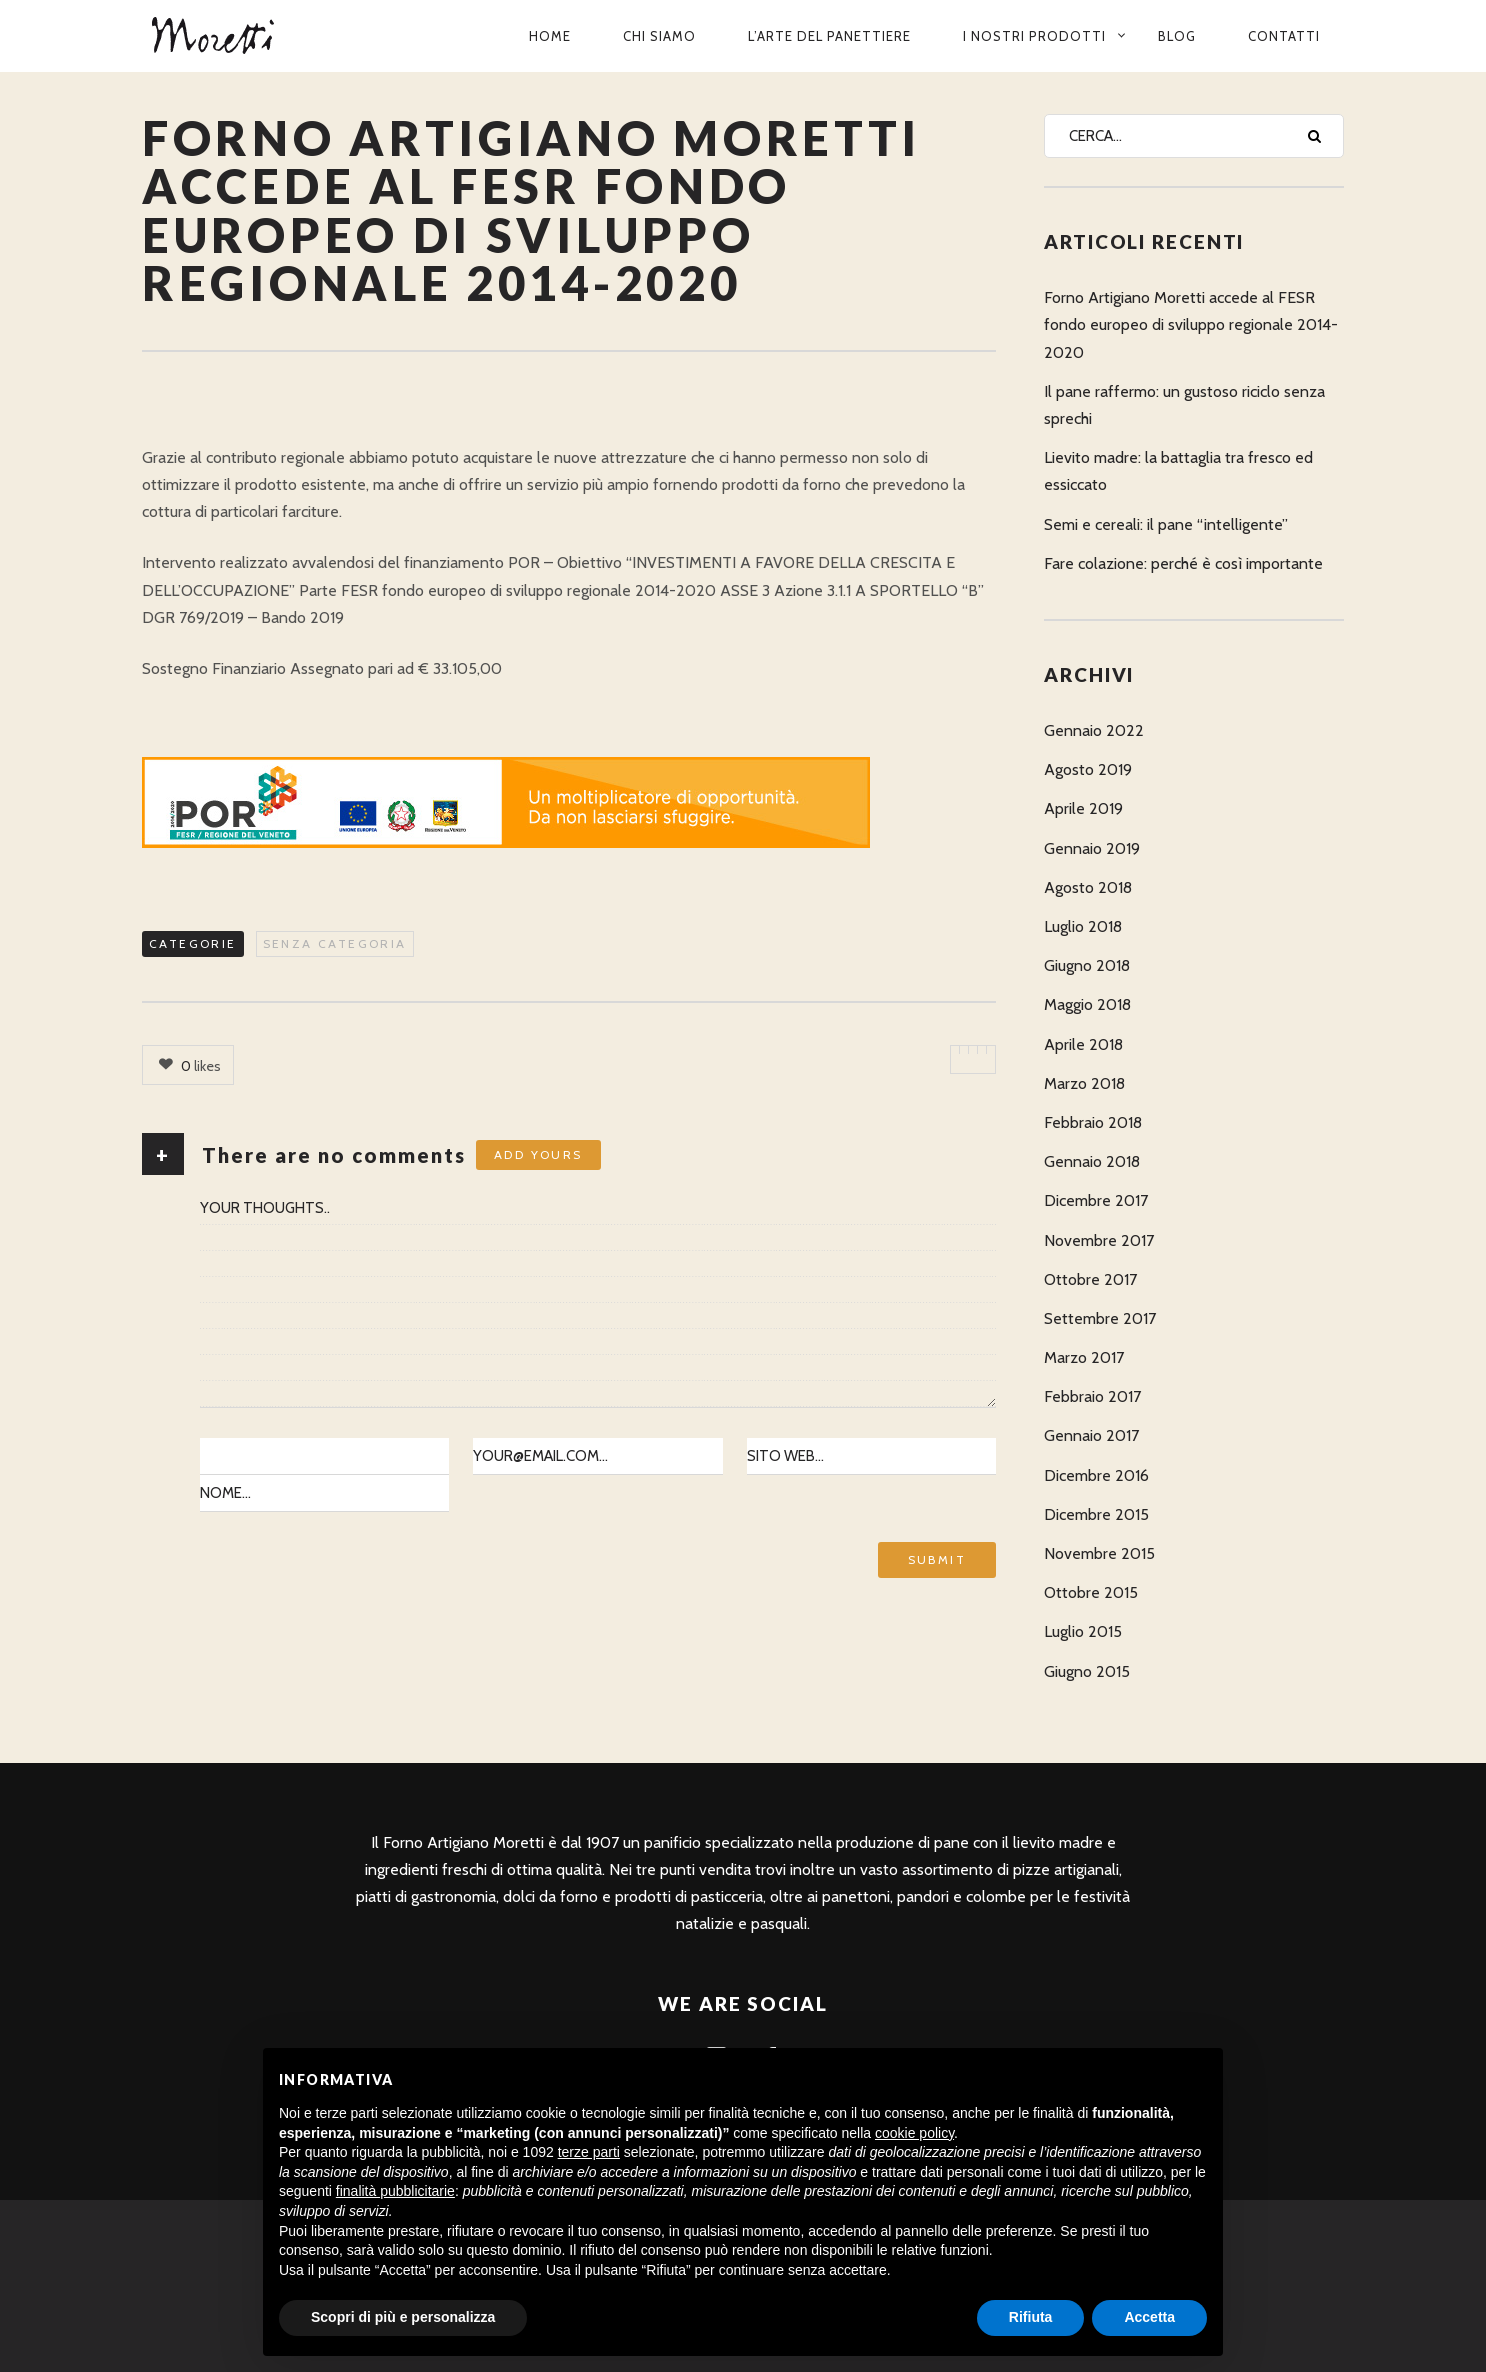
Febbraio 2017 (1092, 1396)
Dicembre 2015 (1096, 1514)
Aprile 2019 (1083, 808)
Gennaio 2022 (1094, 730)
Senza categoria (335, 943)
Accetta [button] (1149, 2317)
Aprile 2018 (1083, 1044)
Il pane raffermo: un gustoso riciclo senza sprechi (1184, 405)
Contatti (1284, 36)
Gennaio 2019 (1092, 848)
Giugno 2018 (1087, 965)
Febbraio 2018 (1093, 1122)
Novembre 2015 (1099, 1553)
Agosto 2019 (1088, 769)
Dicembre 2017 (1096, 1200)
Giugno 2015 (1087, 1671)
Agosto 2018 (1088, 887)
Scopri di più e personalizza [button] (403, 2317)
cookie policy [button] (914, 2133)
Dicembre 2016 (1096, 1475)
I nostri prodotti (1034, 36)
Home (550, 36)
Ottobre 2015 (1091, 1592)
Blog (1177, 36)
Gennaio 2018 (1092, 1161)
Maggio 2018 (1087, 1004)
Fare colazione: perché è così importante (1183, 563)
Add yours (538, 1154)
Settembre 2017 (1100, 1318)
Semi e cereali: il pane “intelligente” (1166, 524)
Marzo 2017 (1084, 1357)
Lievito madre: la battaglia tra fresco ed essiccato (1178, 471)
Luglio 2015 (1083, 1631)
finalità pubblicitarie (395, 2191)
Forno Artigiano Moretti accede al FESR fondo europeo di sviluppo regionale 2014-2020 (1191, 324)
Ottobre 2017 (1090, 1279)
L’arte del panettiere (829, 36)
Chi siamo (659, 36)
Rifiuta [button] (1031, 2317)
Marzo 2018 (1084, 1083)
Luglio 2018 (1083, 926)
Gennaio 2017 (1091, 1435)
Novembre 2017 (1099, 1240)
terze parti (589, 2152)
